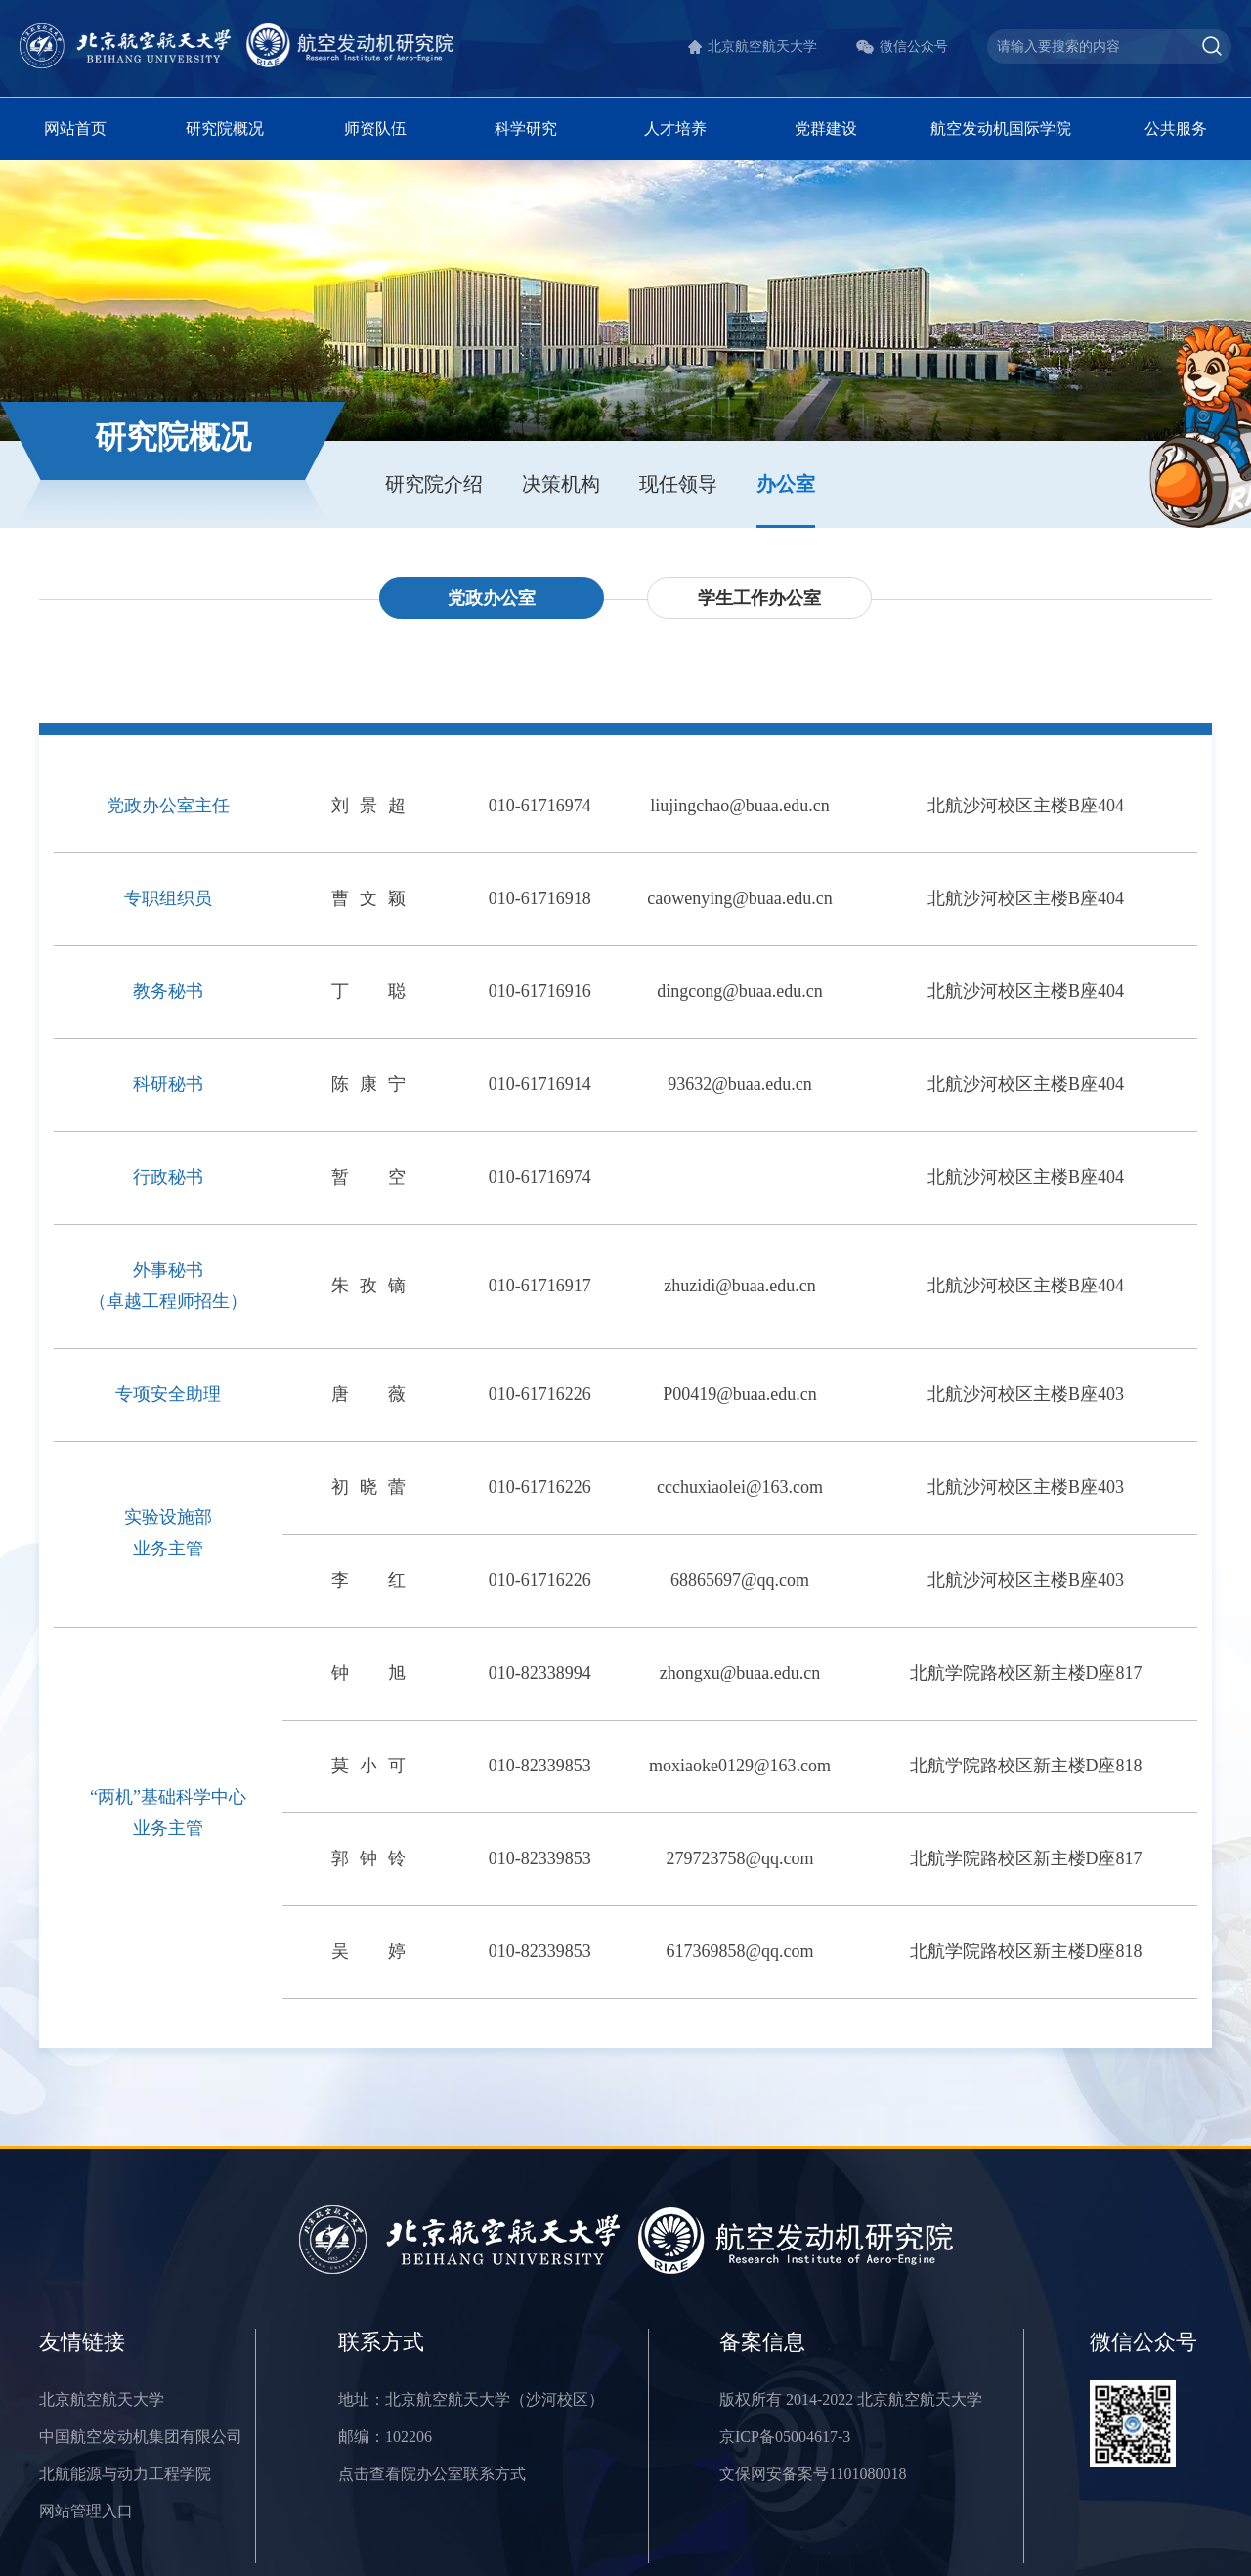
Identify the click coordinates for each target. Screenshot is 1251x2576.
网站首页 (75, 128)
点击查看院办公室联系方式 (432, 2474)
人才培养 (675, 128)
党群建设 (826, 128)
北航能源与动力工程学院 (125, 2474)
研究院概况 (225, 128)
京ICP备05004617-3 (784, 2436)
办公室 (785, 484)
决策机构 (561, 484)
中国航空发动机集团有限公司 (140, 2436)
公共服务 (1175, 128)
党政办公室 (492, 598)
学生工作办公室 (759, 598)
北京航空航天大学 (762, 46)
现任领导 (678, 484)
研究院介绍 (434, 484)
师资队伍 (375, 128)
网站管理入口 (86, 2511)
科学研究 (526, 128)
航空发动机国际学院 (1000, 128)
